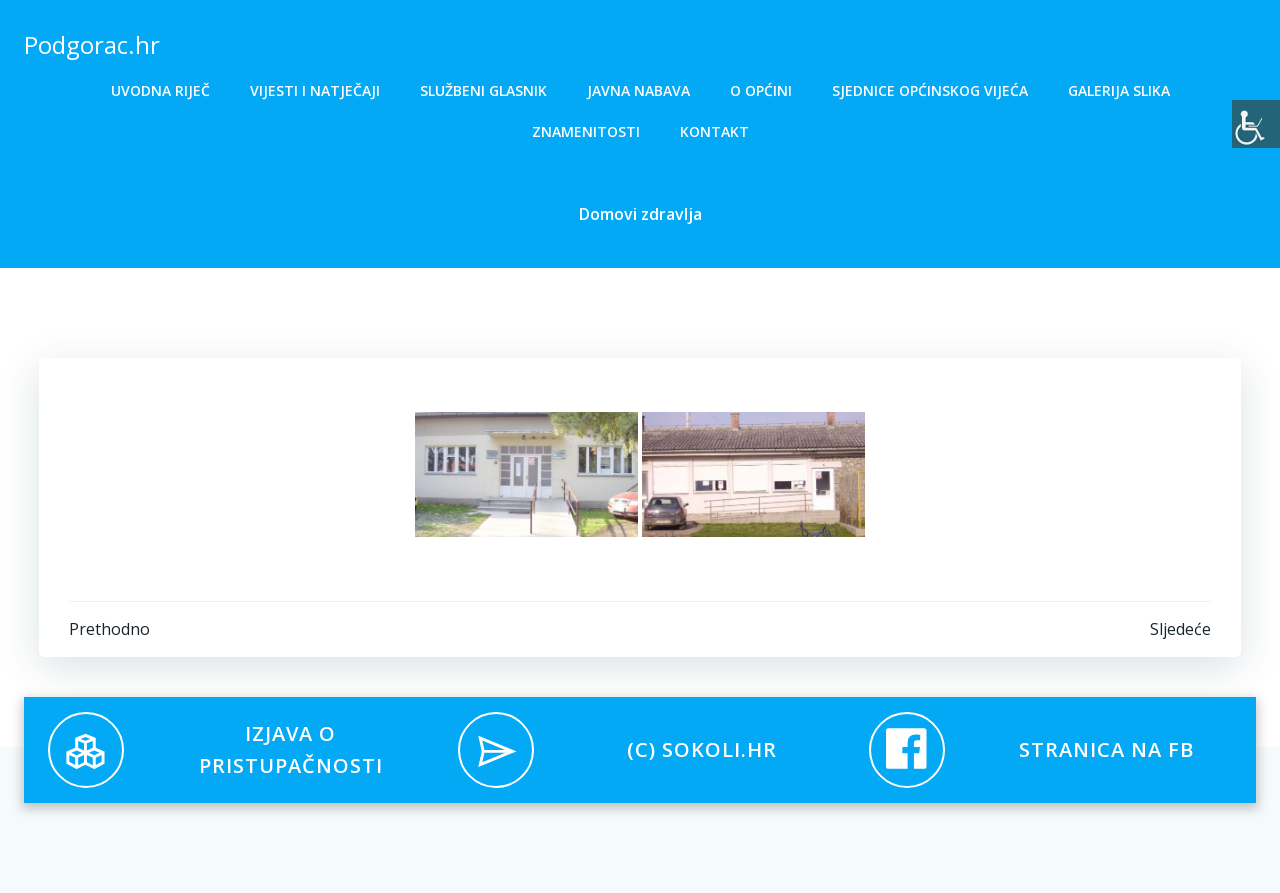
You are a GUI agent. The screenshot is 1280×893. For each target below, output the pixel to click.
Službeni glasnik (483, 90)
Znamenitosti (586, 131)
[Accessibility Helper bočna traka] (1256, 124)
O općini (761, 90)
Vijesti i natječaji (315, 90)
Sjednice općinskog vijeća (930, 90)
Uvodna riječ (160, 90)
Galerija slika (1119, 90)
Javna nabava (638, 90)
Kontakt (714, 131)
